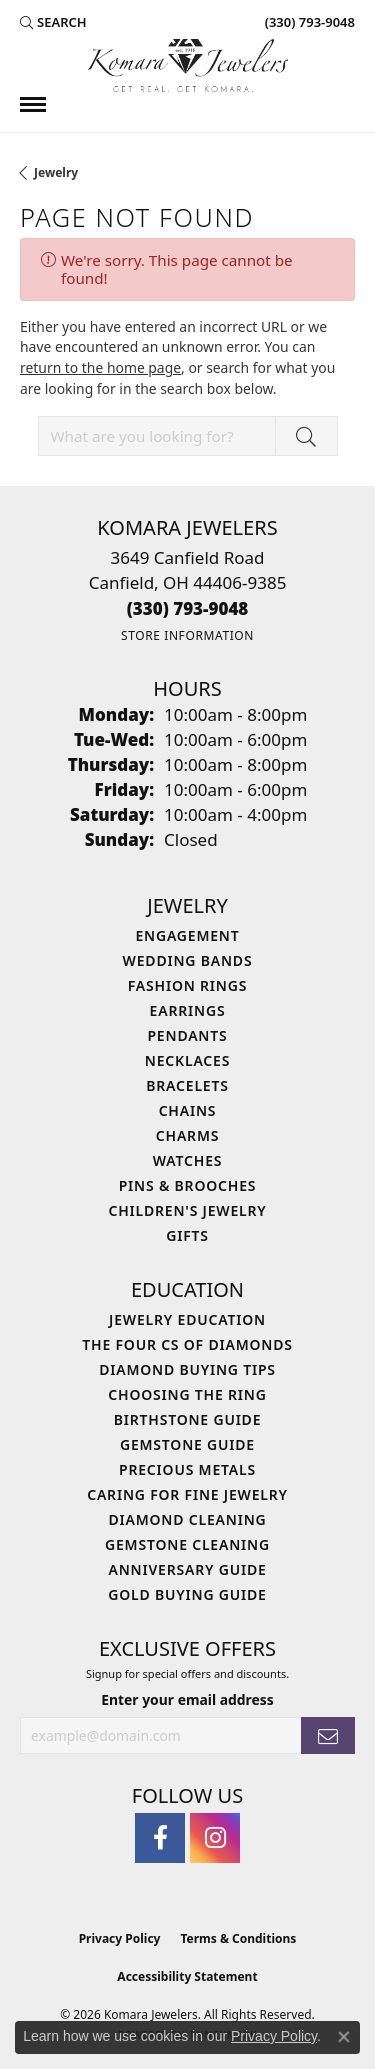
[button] (53, 22)
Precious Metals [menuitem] (187, 1469)
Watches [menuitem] (188, 1160)
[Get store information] (187, 635)
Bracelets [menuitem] (187, 1085)
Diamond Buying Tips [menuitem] (187, 1369)
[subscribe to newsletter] (328, 1735)
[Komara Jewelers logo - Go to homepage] (188, 65)
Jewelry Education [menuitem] (187, 1319)
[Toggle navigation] (33, 104)
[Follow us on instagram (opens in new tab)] (215, 1838)
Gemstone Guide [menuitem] (187, 1444)
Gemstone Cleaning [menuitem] (187, 1544)
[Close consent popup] (344, 2037)
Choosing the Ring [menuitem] (187, 1394)
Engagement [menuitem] (187, 935)
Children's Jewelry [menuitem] (187, 1210)
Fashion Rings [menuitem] (187, 985)
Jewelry (56, 172)
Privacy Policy (120, 1938)
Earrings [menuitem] (188, 1010)
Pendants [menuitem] (187, 1035)
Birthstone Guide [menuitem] (188, 1419)
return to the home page (100, 367)
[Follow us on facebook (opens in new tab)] (160, 1838)
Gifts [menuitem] (187, 1235)
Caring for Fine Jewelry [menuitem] (187, 1494)
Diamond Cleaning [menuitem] (188, 1519)
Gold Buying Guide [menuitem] (187, 1594)
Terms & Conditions (238, 1938)
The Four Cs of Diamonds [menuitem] (187, 1344)
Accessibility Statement (187, 1976)
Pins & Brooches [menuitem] (188, 1185)
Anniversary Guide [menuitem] (187, 1569)
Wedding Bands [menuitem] (188, 960)
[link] (308, 22)
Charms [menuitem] (187, 1135)
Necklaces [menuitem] (187, 1060)
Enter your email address (187, 1699)
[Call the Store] (188, 608)
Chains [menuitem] (188, 1110)
